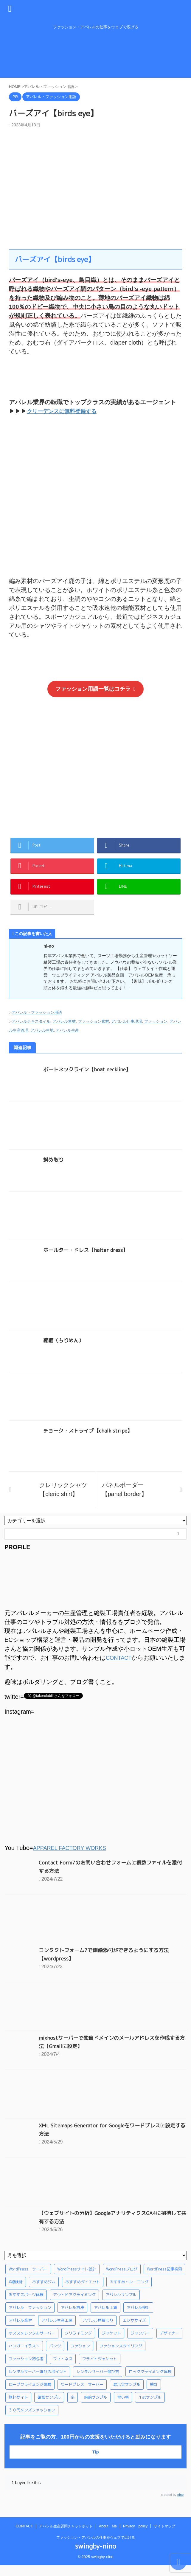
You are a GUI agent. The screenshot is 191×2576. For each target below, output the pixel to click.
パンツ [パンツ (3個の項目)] (55, 2356)
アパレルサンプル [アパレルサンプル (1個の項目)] (120, 2305)
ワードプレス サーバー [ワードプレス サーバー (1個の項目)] (82, 2395)
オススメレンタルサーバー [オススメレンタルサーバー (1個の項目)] (32, 2343)
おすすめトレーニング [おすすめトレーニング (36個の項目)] (129, 2292)
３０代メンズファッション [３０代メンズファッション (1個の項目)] (32, 2420)
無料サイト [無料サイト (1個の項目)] (18, 2408)
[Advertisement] (95, 765)
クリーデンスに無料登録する (65, 411)
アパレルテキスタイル (31, 1032)
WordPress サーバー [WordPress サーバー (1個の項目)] (28, 2279)
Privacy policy (135, 2537)
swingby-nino (95, 2556)
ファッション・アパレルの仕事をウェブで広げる (95, 2548)
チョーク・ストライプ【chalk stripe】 (90, 1442)
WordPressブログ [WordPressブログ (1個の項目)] (121, 2279)
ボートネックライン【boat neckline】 (89, 1080)
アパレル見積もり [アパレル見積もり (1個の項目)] (97, 2331)
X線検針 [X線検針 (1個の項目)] (16, 2292)
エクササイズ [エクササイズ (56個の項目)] (134, 2331)
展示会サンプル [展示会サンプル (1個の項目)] (126, 2395)
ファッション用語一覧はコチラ (95, 689)
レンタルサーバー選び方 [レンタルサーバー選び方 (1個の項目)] (97, 2382)
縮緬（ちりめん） (64, 1351)
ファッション (155, 1032)
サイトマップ (164, 2537)
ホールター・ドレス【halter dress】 (87, 1261)
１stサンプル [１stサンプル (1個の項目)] (150, 2408)
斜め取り (54, 1171)
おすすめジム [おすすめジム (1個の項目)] (43, 2292)
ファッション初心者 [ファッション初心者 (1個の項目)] (26, 2369)
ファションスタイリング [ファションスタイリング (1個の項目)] (121, 2356)
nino (180, 2505)
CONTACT (120, 1669)
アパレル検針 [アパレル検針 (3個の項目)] (138, 2318)
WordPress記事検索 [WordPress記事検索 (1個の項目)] (164, 2279)
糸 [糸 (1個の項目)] (72, 2408)
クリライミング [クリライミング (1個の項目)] (78, 2343)
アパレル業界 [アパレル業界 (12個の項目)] (20, 2331)
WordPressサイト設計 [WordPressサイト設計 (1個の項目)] (76, 2279)
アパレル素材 (64, 1032)
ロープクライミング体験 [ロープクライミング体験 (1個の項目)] (30, 2395)
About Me (108, 2537)
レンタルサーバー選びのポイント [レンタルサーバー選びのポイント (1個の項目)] (38, 2382)
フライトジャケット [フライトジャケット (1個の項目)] (99, 2369)
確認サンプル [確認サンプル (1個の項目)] (49, 2408)
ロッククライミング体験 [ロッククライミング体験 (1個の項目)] (150, 2382)
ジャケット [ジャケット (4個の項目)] (111, 2343)
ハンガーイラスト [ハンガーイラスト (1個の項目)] (24, 2356)
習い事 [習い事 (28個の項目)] (123, 2408)
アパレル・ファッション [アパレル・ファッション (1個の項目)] (30, 2318)
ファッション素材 (93, 1032)
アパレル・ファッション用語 (37, 1024)
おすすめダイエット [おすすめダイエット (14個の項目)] (82, 2292)
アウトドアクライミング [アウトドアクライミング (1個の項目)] (74, 2305)
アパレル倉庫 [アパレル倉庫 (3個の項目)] (72, 2318)
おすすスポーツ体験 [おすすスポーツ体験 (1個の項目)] (26, 2305)
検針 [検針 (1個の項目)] (154, 2395)
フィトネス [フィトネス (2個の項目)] (62, 2369)
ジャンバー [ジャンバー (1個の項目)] (140, 2343)
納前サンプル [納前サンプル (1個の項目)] (95, 2408)
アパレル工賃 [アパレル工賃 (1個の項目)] (105, 2318)
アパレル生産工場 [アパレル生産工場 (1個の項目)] (56, 2331)
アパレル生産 (67, 1041)
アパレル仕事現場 (126, 1032)
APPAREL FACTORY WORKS (73, 1859)
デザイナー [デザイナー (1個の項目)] (169, 2343)
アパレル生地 (42, 1041)
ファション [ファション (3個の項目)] (80, 2356)
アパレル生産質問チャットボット (66, 2537)
